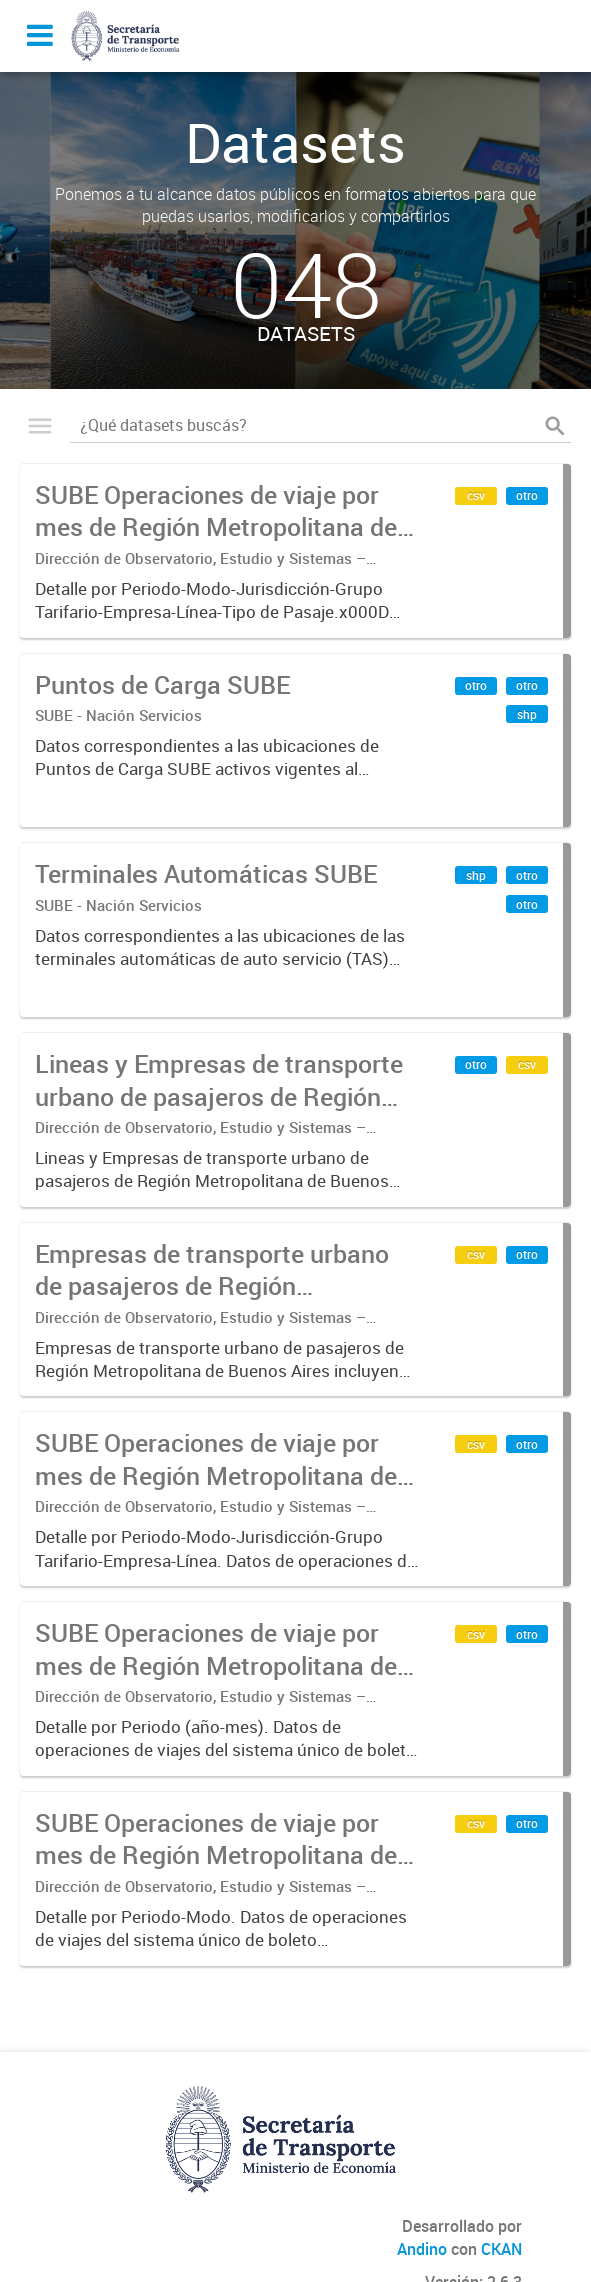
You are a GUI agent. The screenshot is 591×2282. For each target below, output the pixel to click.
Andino (422, 2249)
